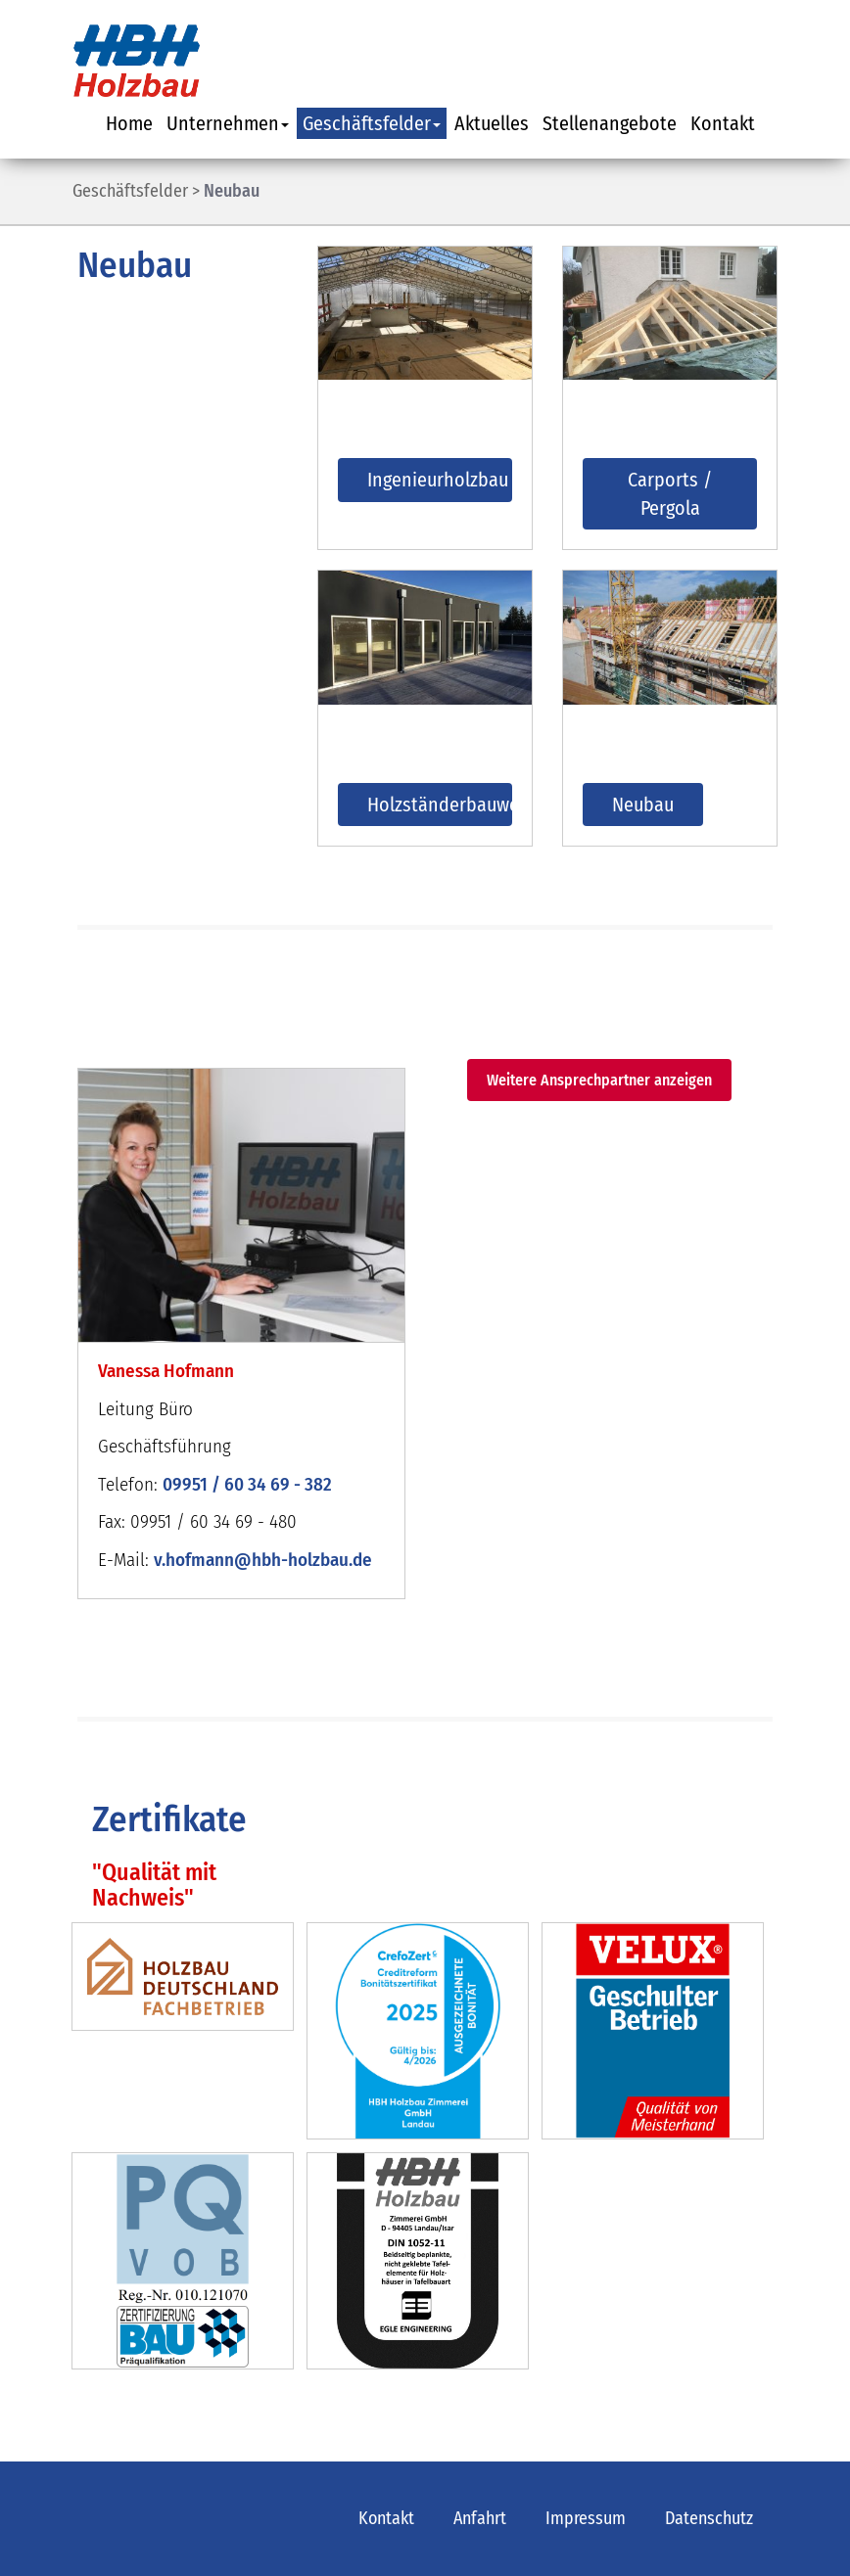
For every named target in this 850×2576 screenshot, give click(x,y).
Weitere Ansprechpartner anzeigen (599, 1080)
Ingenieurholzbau (437, 479)
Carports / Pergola (670, 494)
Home (129, 123)
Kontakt (722, 123)
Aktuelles (491, 123)
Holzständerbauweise (439, 804)
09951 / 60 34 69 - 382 (247, 1484)
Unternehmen (227, 123)
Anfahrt (479, 2518)
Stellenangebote (610, 123)
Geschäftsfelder (372, 123)
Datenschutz (709, 2518)
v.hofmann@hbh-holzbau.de (263, 1559)
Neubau (232, 191)
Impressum (585, 2518)
